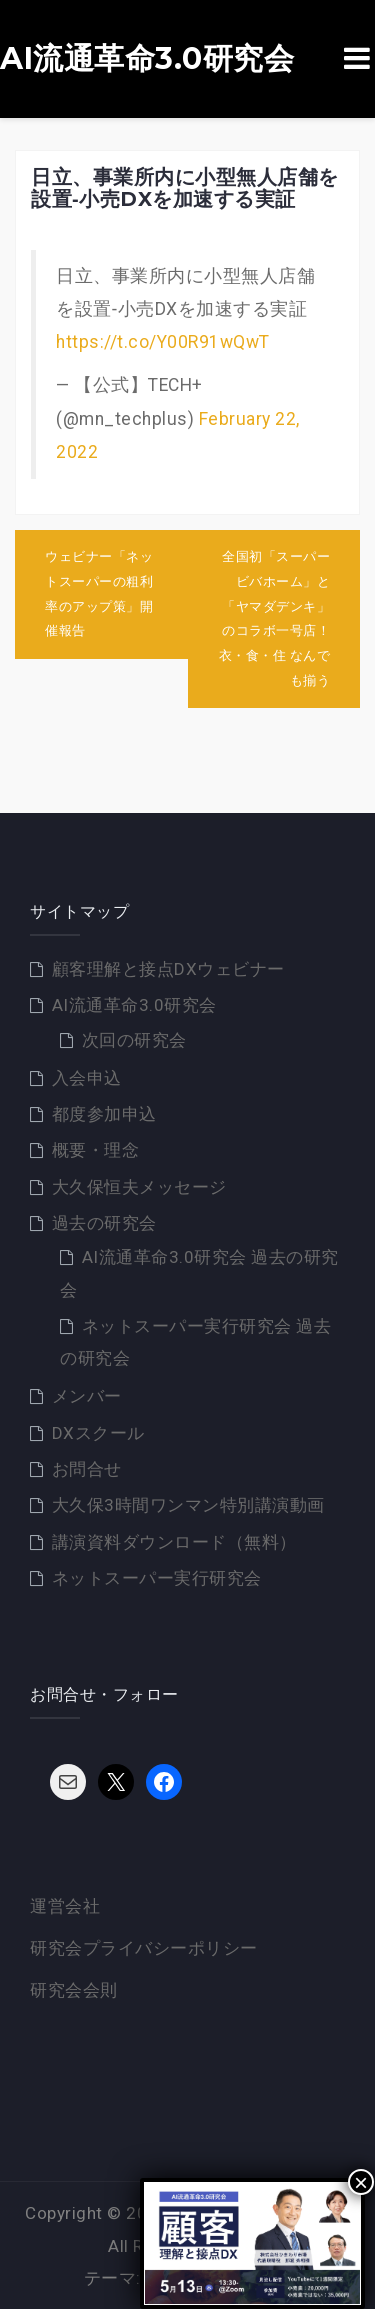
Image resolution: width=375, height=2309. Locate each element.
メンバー (87, 1396)
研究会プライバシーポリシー (144, 1948)
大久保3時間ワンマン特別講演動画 (188, 1505)
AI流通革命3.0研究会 (147, 59)
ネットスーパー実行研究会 (157, 1578)
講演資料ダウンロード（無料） (174, 1542)
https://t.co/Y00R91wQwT (163, 342)
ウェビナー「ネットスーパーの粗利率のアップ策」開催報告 (99, 593)
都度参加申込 (104, 1114)
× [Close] (361, 2182)
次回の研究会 (134, 1040)
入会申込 (87, 1078)
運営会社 (65, 1906)
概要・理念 (96, 1150)
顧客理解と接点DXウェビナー (168, 969)
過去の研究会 (104, 1223)
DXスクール (98, 1433)
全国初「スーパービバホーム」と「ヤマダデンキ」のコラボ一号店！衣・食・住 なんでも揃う (275, 618)
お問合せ (87, 1469)
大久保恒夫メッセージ (139, 1187)
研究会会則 (74, 1990)
